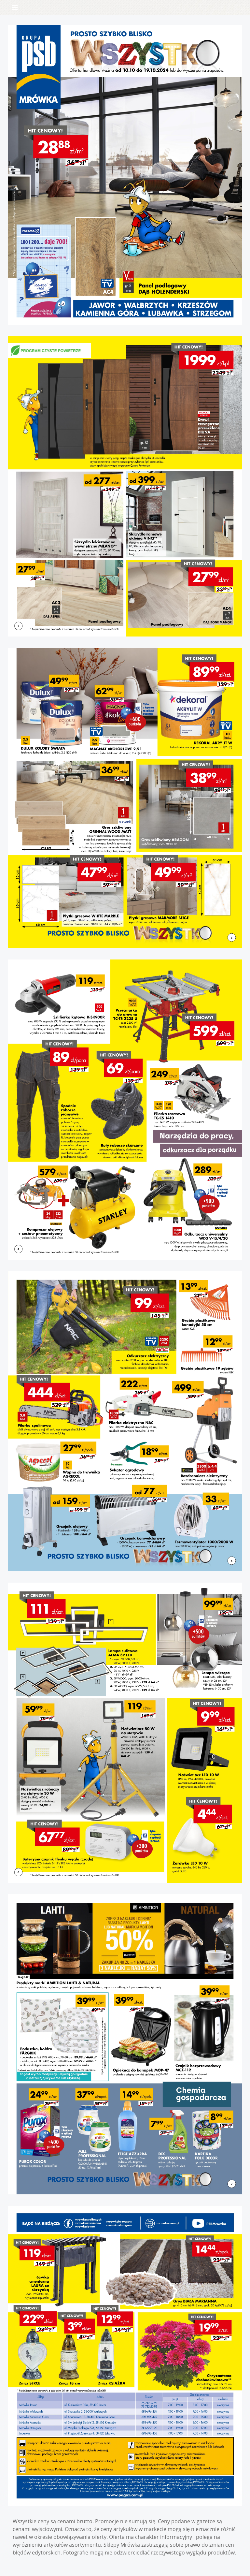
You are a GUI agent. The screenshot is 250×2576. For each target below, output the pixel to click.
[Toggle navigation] (15, 7)
